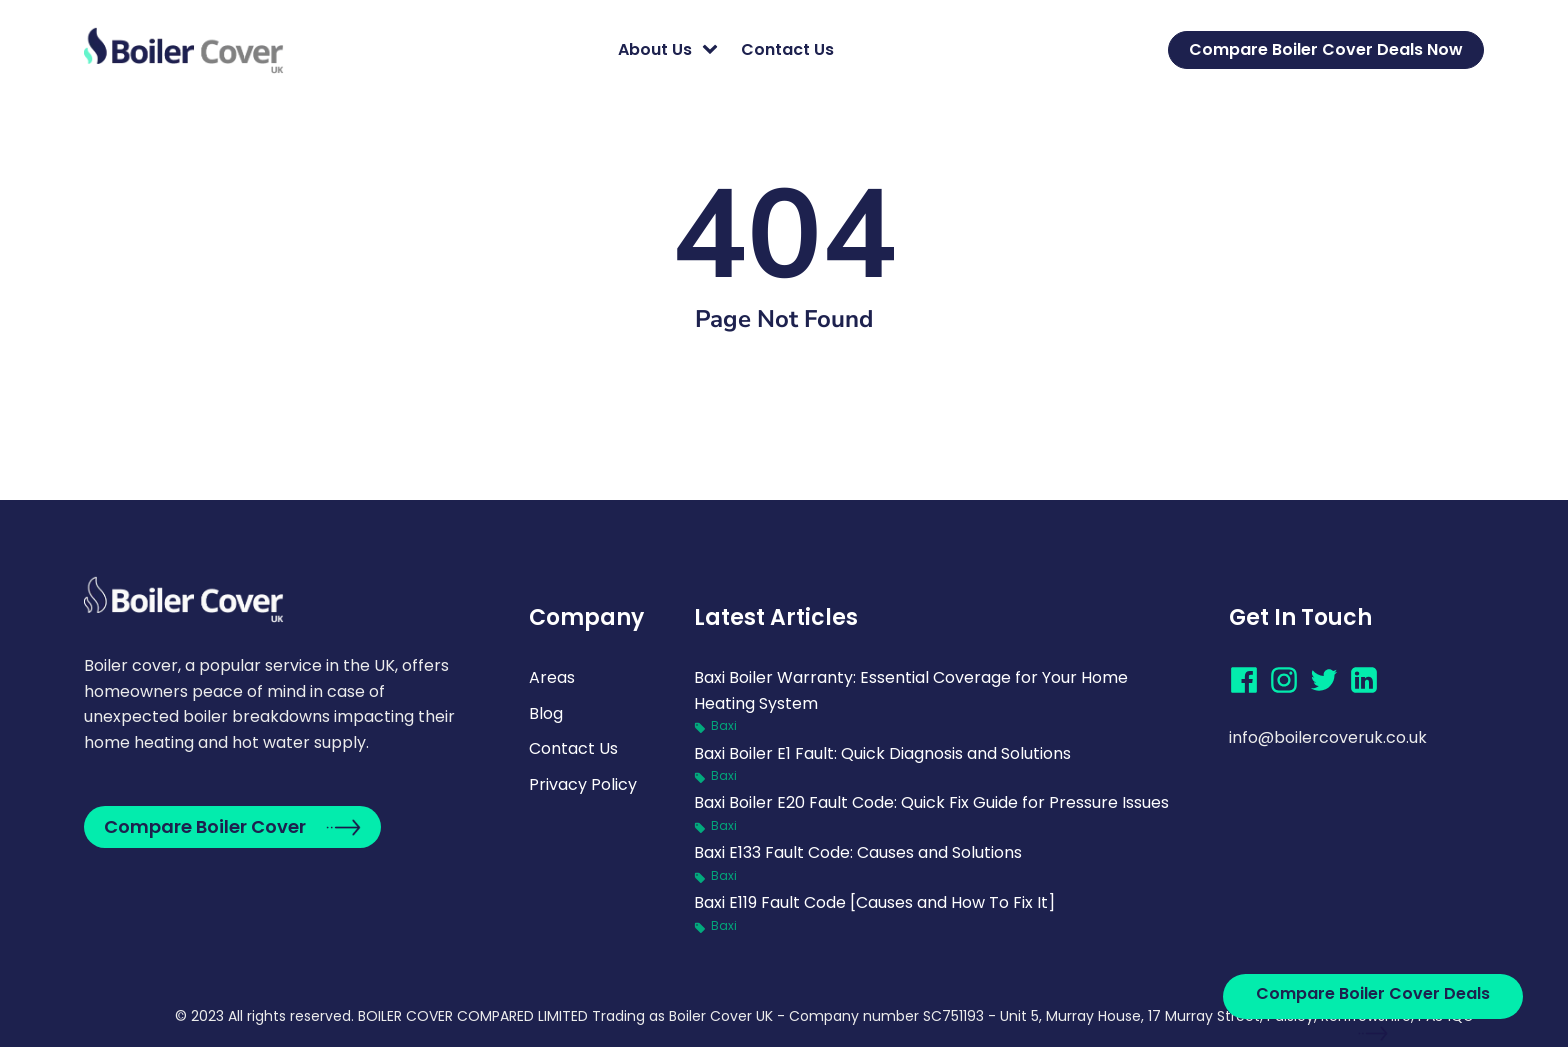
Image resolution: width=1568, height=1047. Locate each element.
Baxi (724, 725)
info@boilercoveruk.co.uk (1328, 737)
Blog (546, 713)
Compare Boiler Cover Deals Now (1326, 49)
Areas (552, 677)
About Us (655, 49)
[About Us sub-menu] (714, 50)
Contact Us (787, 49)
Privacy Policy (583, 784)
